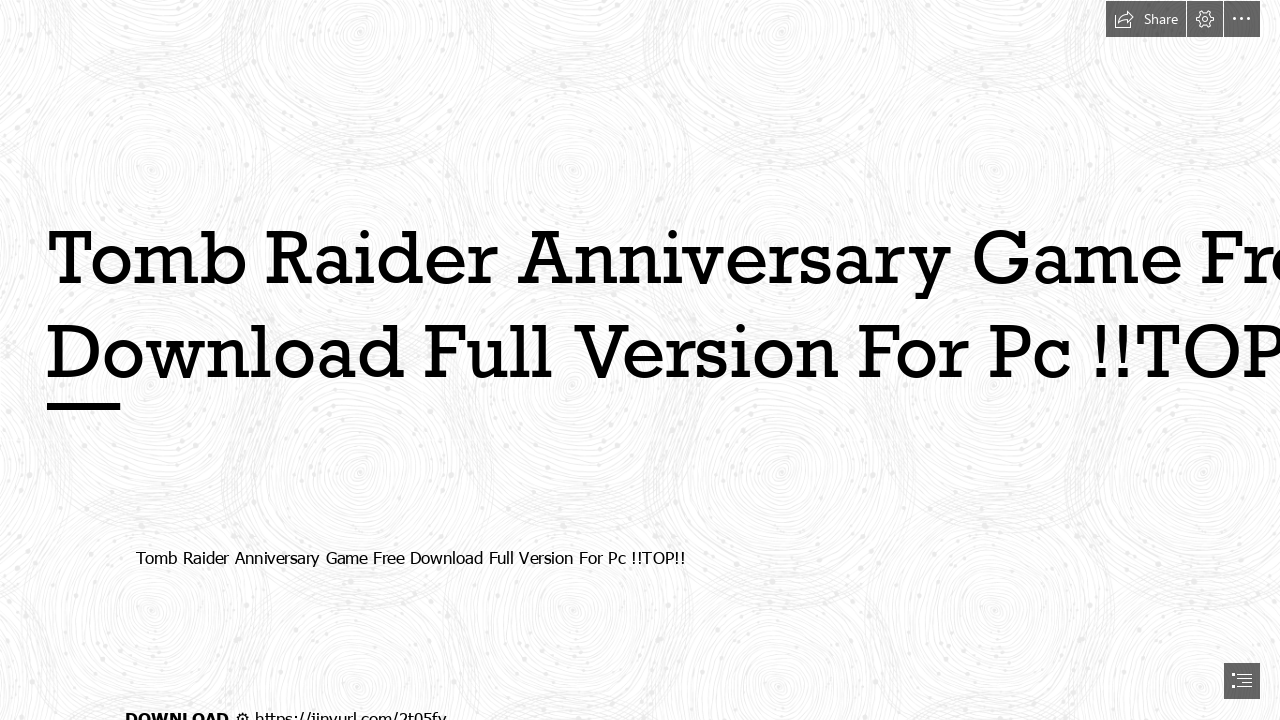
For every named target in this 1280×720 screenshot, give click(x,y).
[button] (1146, 19)
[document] (640, 360)
